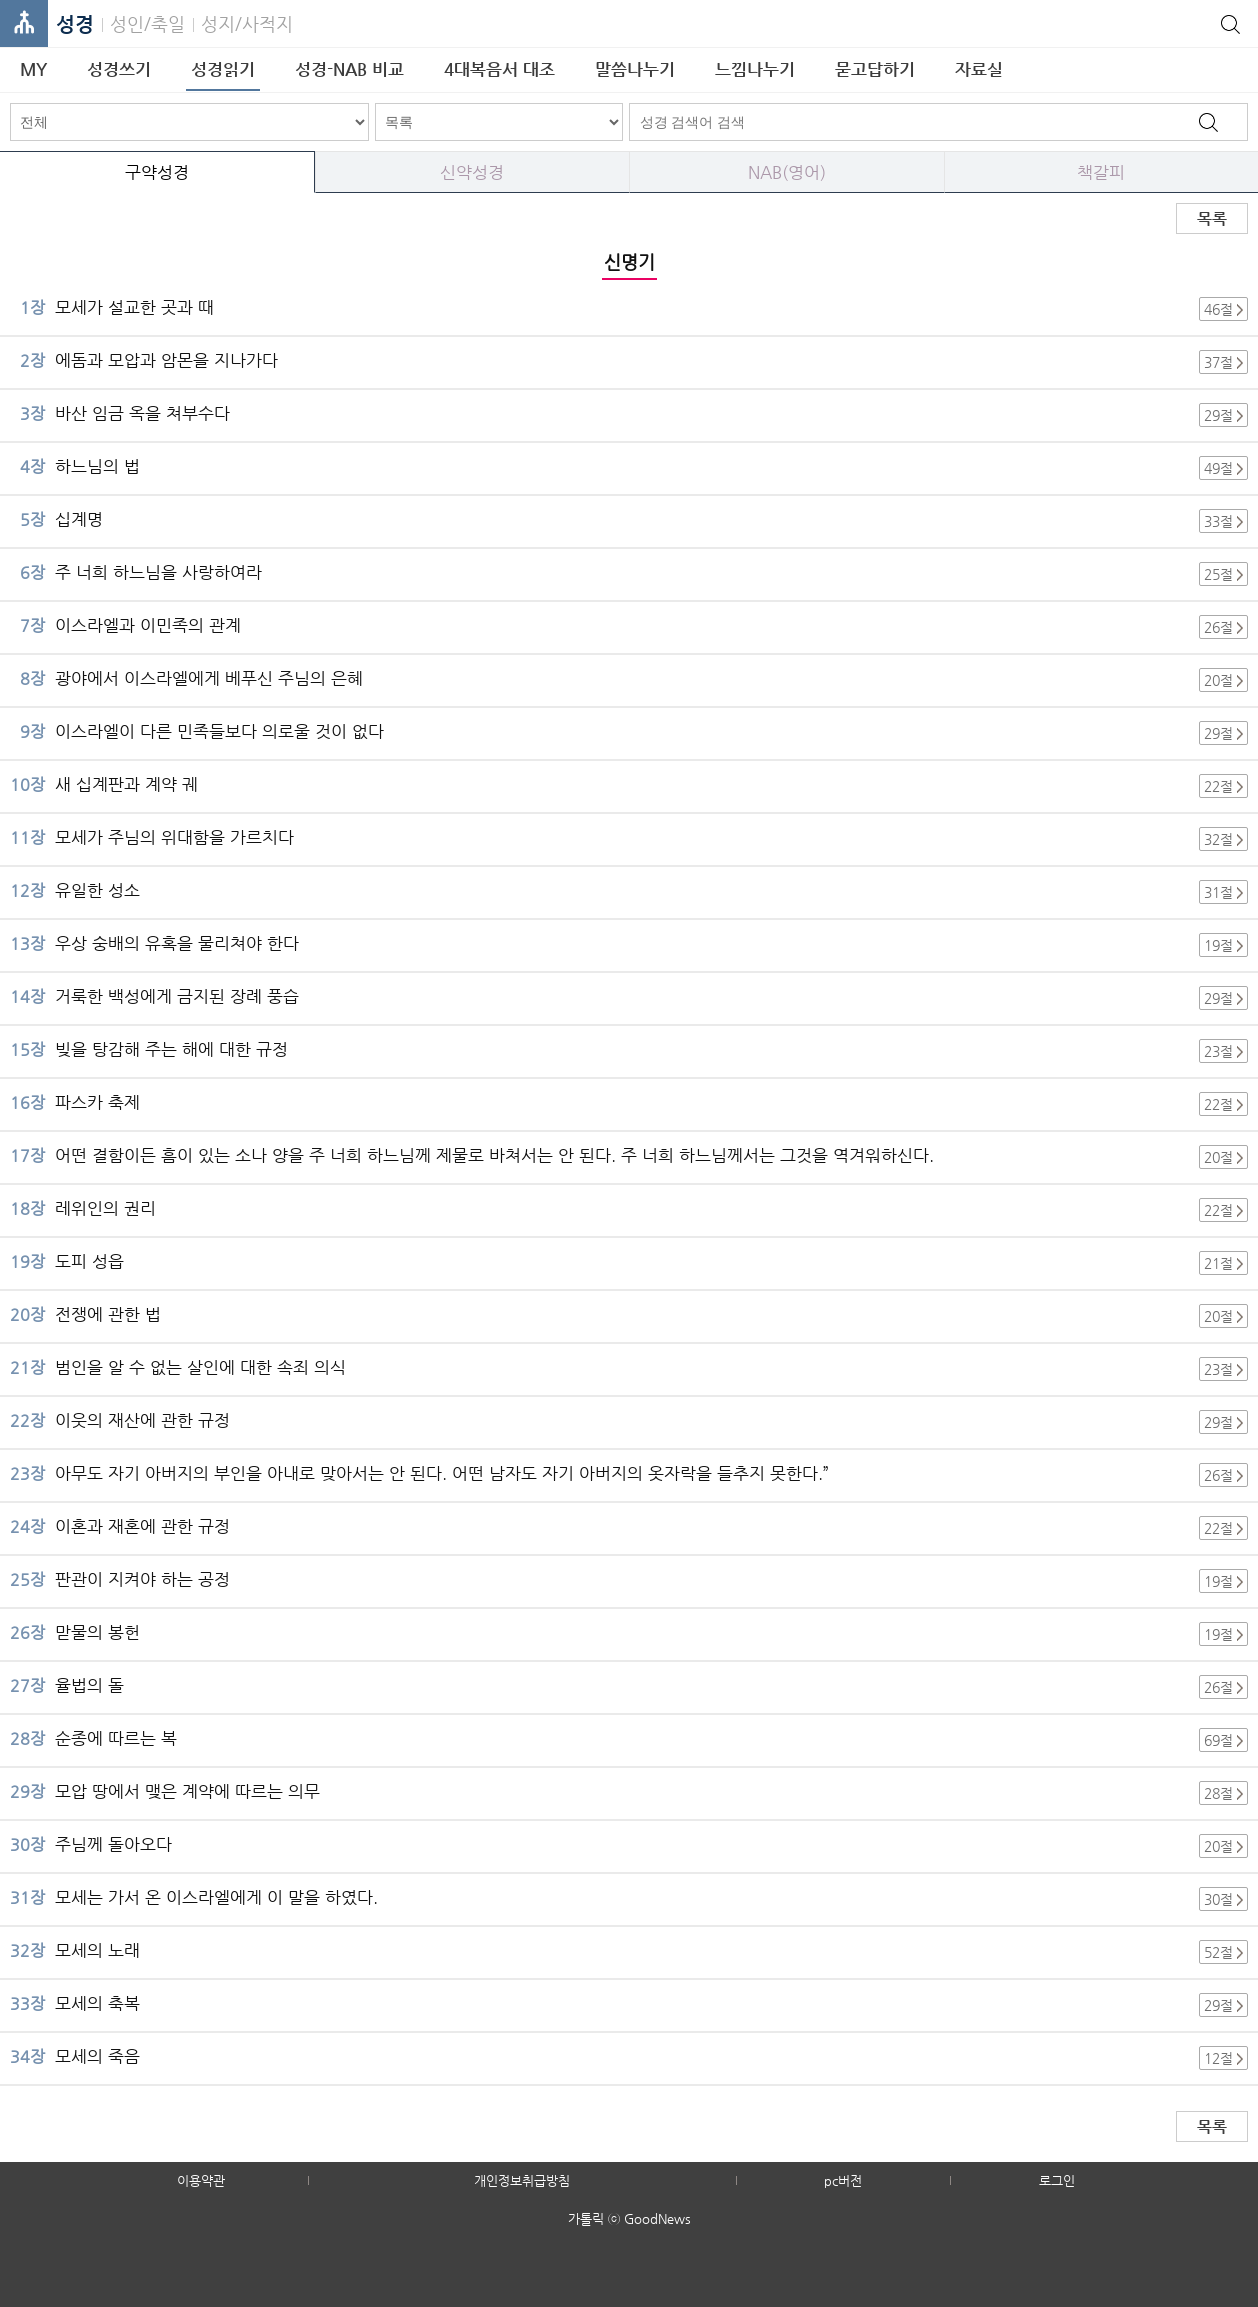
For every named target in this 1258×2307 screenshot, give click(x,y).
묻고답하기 (875, 69)
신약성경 (472, 172)
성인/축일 (147, 23)
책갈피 (1101, 172)
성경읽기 (223, 69)
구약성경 (157, 172)
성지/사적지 (247, 23)
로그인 (1057, 2180)
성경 (75, 24)
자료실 (979, 69)
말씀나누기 (635, 69)
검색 (1208, 122)
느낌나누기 (755, 69)
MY (33, 69)
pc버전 (843, 2180)
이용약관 (201, 2180)
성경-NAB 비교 (349, 69)
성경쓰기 (119, 69)
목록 (1212, 218)
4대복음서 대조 (499, 69)
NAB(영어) (787, 172)
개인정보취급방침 (522, 2180)
